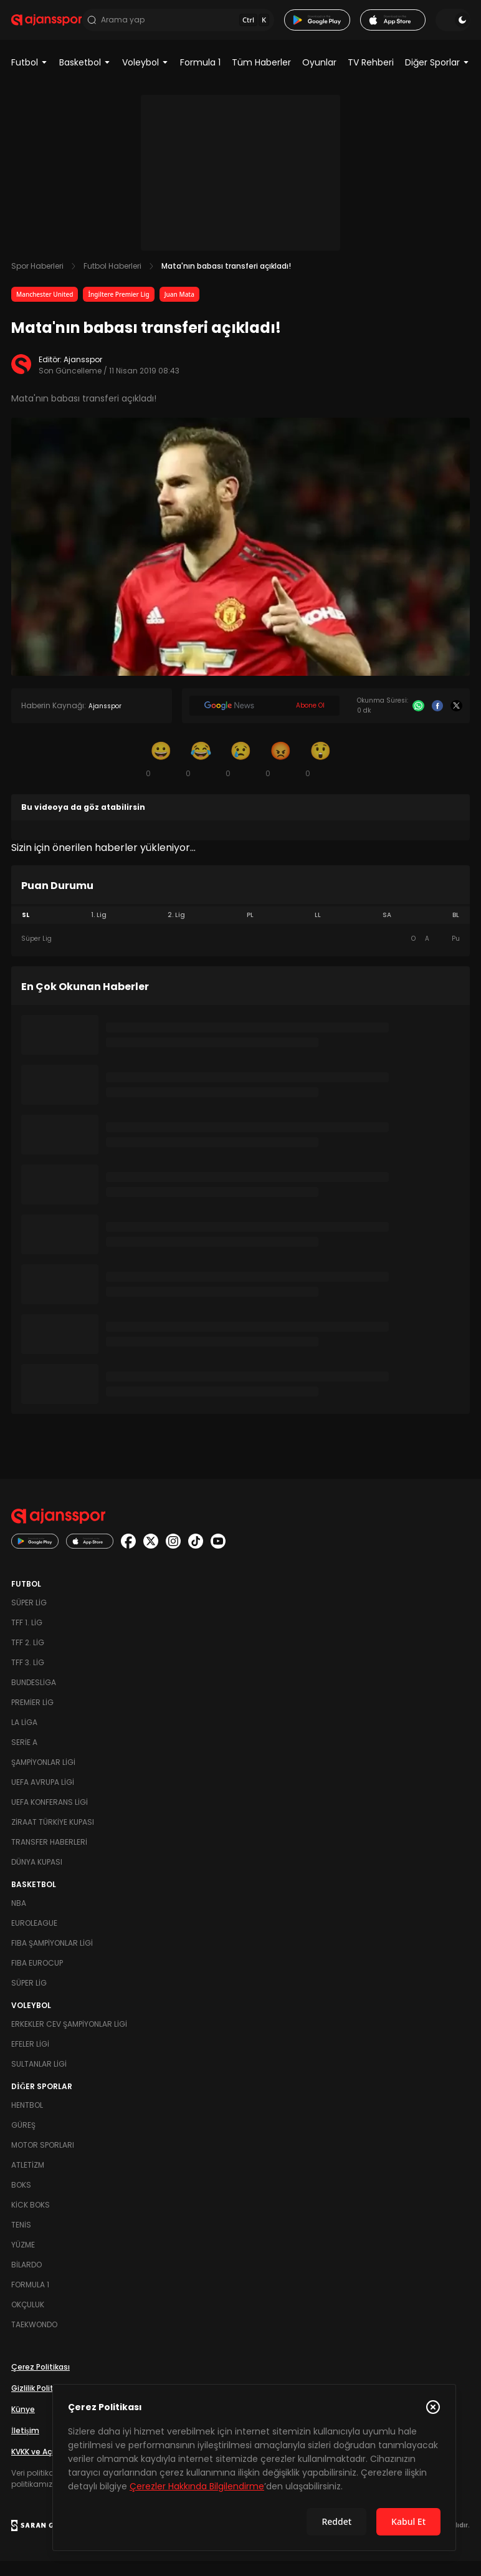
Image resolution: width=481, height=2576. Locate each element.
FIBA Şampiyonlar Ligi (52, 1958)
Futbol (29, 77)
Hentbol (27, 2120)
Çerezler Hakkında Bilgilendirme (197, 2486)
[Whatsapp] (418, 721)
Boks (21, 2199)
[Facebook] (438, 721)
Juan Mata (179, 309)
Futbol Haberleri (112, 281)
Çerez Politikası (40, 2382)
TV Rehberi (371, 77)
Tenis (21, 2239)
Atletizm (27, 2180)
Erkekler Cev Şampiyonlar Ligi (69, 2039)
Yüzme (23, 2259)
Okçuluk (27, 2319)
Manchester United (44, 309)
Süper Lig (29, 1617)
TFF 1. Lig (26, 1637)
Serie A (24, 1757)
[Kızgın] (280, 773)
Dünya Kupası (36, 1877)
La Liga (24, 1737)
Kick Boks (30, 2219)
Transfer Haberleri (49, 1857)
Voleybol (145, 77)
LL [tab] (318, 930)
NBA (18, 1918)
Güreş (23, 2140)
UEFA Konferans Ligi (49, 1817)
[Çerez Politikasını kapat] (433, 2407)
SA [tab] (387, 930)
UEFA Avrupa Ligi (42, 1797)
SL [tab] (25, 930)
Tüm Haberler (261, 77)
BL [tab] (455, 930)
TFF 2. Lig (27, 1657)
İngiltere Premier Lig (118, 309)
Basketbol (85, 77)
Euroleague (34, 1938)
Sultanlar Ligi (39, 2079)
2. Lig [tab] (176, 930)
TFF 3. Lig (27, 1677)
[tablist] (240, 930)
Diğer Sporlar (437, 77)
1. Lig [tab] (99, 930)
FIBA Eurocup (37, 1978)
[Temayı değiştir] (452, 27)
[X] (456, 721)
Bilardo (26, 2279)
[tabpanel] (240, 953)
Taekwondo (34, 2339)
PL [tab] (250, 930)
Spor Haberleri (37, 281)
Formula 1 (200, 77)
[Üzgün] (240, 773)
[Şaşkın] (320, 773)
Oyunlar (319, 77)
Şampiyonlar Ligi (43, 1777)
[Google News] (264, 721)
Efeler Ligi (30, 2059)
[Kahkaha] (201, 773)
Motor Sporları (42, 2160)
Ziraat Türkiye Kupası (52, 1837)
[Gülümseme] (161, 773)
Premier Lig (32, 1717)
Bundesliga (33, 1697)
